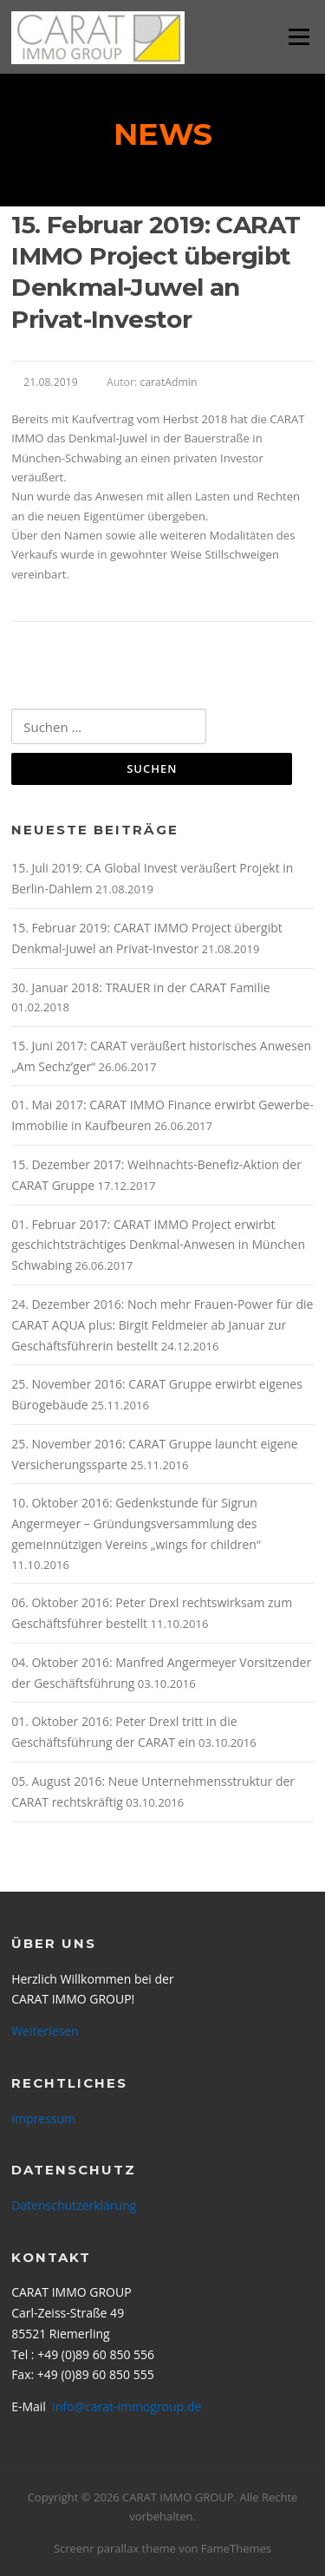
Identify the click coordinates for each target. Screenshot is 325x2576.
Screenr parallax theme (115, 2548)
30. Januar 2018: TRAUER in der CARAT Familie (140, 987)
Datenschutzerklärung (73, 2205)
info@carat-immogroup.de (126, 2406)
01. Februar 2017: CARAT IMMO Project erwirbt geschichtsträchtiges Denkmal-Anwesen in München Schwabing (158, 1245)
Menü (298, 36)
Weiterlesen (44, 2031)
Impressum (43, 2118)
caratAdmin (168, 382)
